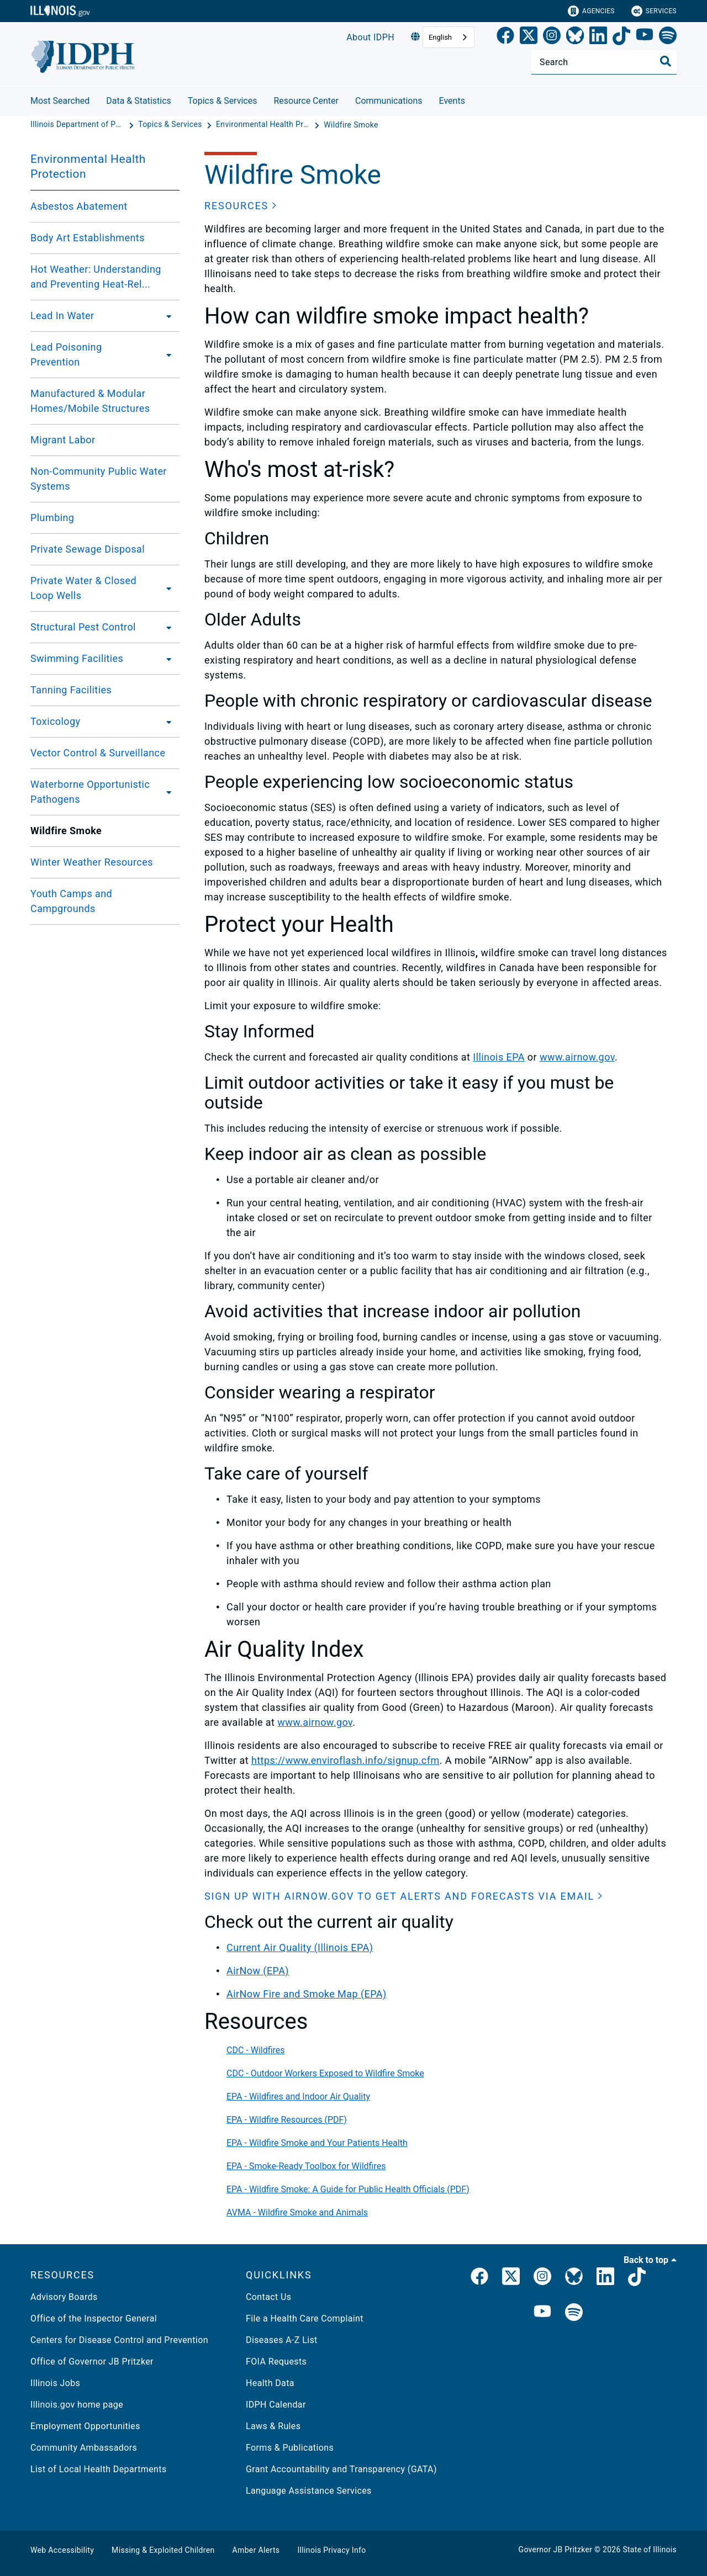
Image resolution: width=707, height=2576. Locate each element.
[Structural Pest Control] (166, 627)
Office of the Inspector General (93, 2318)
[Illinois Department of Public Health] (78, 124)
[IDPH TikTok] (637, 2278)
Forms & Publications (290, 2447)
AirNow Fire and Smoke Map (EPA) (306, 1994)
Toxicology (55, 721)
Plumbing (52, 517)
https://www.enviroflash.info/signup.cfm (345, 1760)
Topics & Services (222, 101)
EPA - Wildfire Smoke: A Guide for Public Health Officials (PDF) (347, 2189)
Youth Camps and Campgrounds (71, 901)
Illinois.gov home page (76, 2404)
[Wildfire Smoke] (351, 124)
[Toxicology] (166, 721)
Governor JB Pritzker (556, 2549)
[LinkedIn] (598, 37)
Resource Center (306, 101)
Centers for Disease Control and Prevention (119, 2340)
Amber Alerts (256, 2550)
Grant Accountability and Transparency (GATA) (341, 2469)
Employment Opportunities (85, 2426)
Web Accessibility (62, 2550)
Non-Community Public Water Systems (98, 478)
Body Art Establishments (87, 237)
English (440, 37)
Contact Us (268, 2297)
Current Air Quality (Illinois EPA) (299, 1947)
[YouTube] (644, 37)
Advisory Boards (64, 2297)
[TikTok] (621, 37)
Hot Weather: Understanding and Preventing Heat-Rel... (95, 276)
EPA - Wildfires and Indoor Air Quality (298, 2096)
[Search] (604, 62)
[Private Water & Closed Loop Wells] (168, 587)
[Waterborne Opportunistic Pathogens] (169, 791)
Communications (389, 101)
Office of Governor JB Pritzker (92, 2361)
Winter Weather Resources (91, 862)
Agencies (591, 11)
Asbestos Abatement (79, 206)
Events (452, 101)
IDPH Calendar (276, 2404)
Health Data (270, 2383)
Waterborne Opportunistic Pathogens (90, 791)
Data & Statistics (138, 101)
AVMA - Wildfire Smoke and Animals (297, 2212)
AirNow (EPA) (257, 1970)
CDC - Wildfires (255, 2050)
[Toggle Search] (665, 61)
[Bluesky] (575, 37)
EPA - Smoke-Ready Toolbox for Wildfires (306, 2166)
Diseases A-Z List (282, 2340)
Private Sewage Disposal (87, 549)
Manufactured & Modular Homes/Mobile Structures (90, 401)
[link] (505, 37)
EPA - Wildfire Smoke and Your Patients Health (317, 2143)
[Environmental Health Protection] (264, 124)
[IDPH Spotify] (574, 2313)
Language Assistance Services (309, 2490)
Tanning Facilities (71, 690)
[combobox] (448, 37)
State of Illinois (649, 2549)
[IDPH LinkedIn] (605, 2278)
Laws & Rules (273, 2426)
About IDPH (370, 37)
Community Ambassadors (83, 2447)
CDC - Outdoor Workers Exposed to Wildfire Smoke (325, 2073)
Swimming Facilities (76, 658)
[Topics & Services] (171, 124)
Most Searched (59, 101)
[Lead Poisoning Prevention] (166, 354)
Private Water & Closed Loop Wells (83, 588)
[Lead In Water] (166, 315)
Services (654, 11)
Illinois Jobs (55, 2383)
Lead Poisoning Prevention (66, 354)
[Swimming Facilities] (166, 658)
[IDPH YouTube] (542, 2313)
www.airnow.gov (577, 1057)
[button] (240, 205)
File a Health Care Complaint (304, 2318)
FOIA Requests (276, 2361)
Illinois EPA (499, 1057)
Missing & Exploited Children (163, 2550)
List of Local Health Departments (98, 2469)
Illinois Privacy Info (331, 2550)
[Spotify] (668, 37)
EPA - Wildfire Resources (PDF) (286, 2119)
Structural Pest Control (83, 627)
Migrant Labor (63, 440)
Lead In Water (62, 315)
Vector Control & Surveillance (97, 753)
